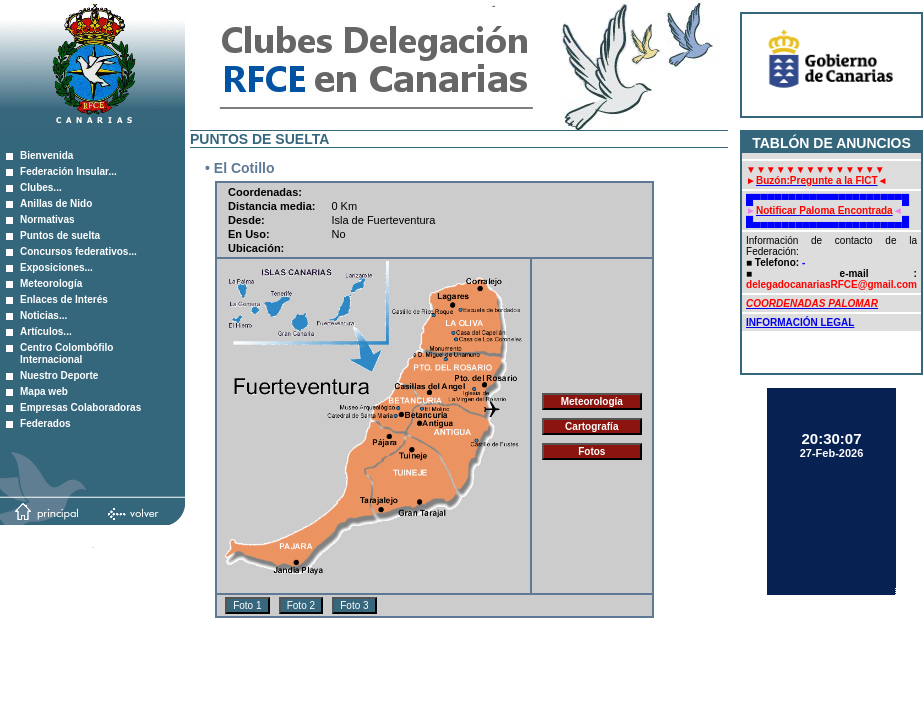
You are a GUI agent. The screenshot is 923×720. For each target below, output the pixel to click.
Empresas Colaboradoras (80, 407)
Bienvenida (46, 155)
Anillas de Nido (56, 203)
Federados (45, 423)
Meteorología (51, 283)
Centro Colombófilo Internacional (66, 353)
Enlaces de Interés (64, 299)
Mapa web (44, 391)
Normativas (47, 219)
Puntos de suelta (60, 235)
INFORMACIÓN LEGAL (800, 322)
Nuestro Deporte (59, 375)
